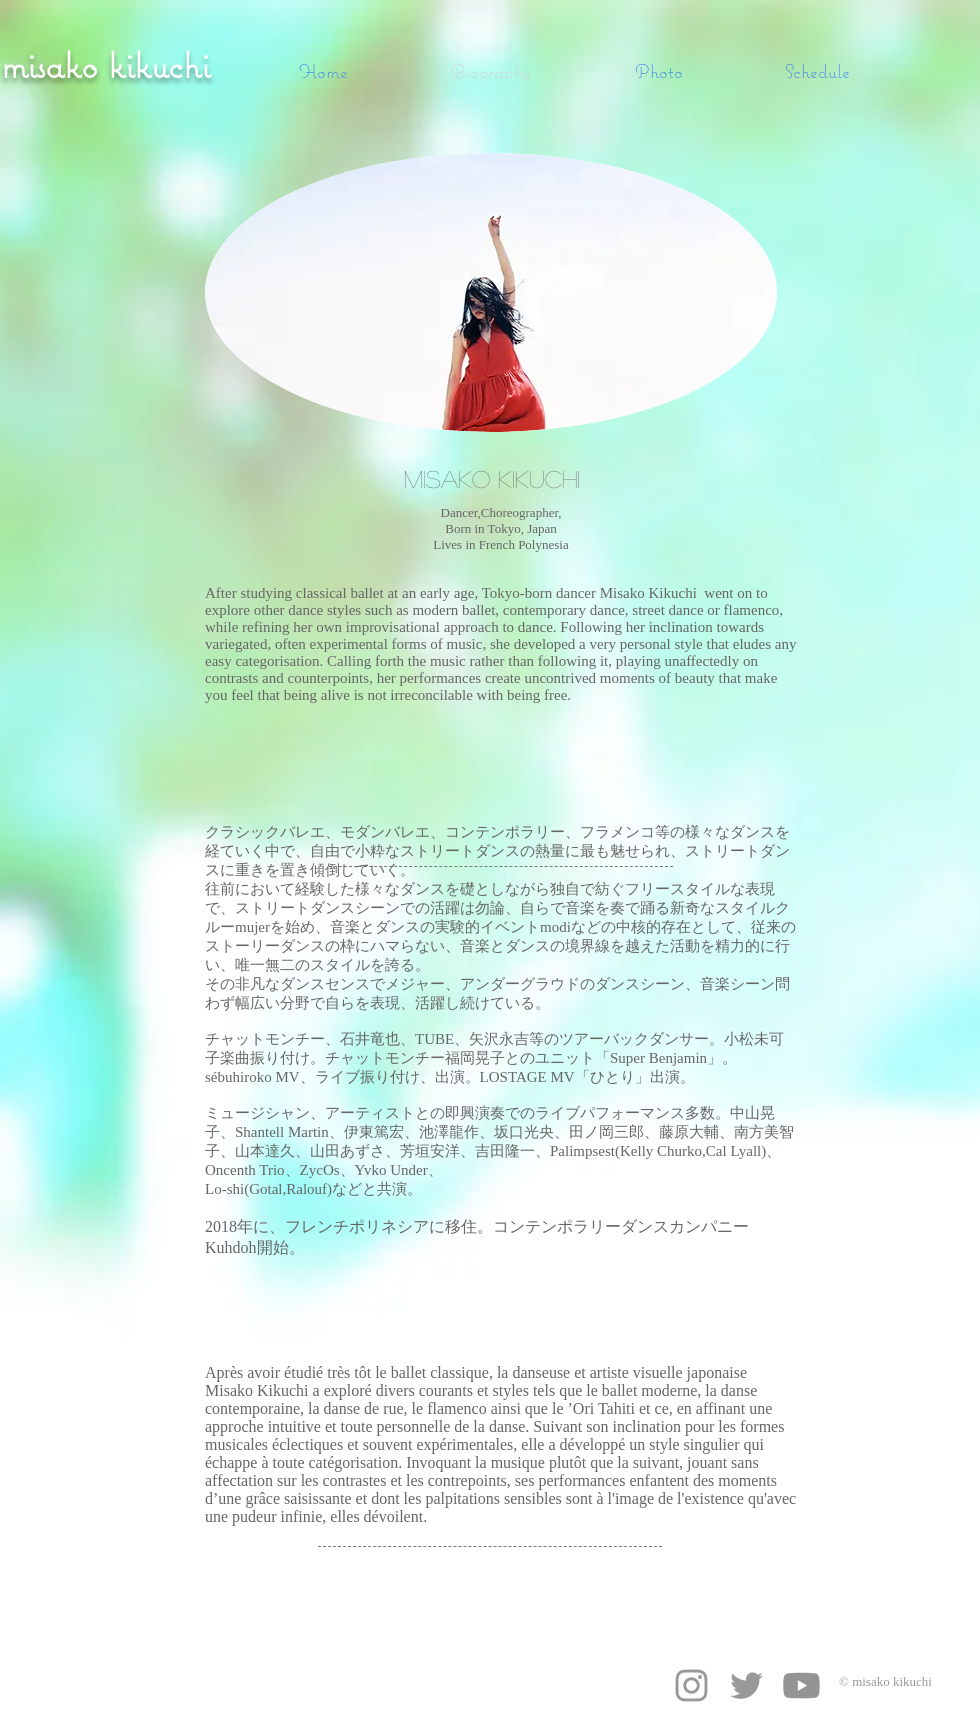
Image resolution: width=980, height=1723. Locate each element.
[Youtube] (801, 1685)
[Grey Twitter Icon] (746, 1685)
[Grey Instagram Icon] (691, 1685)
